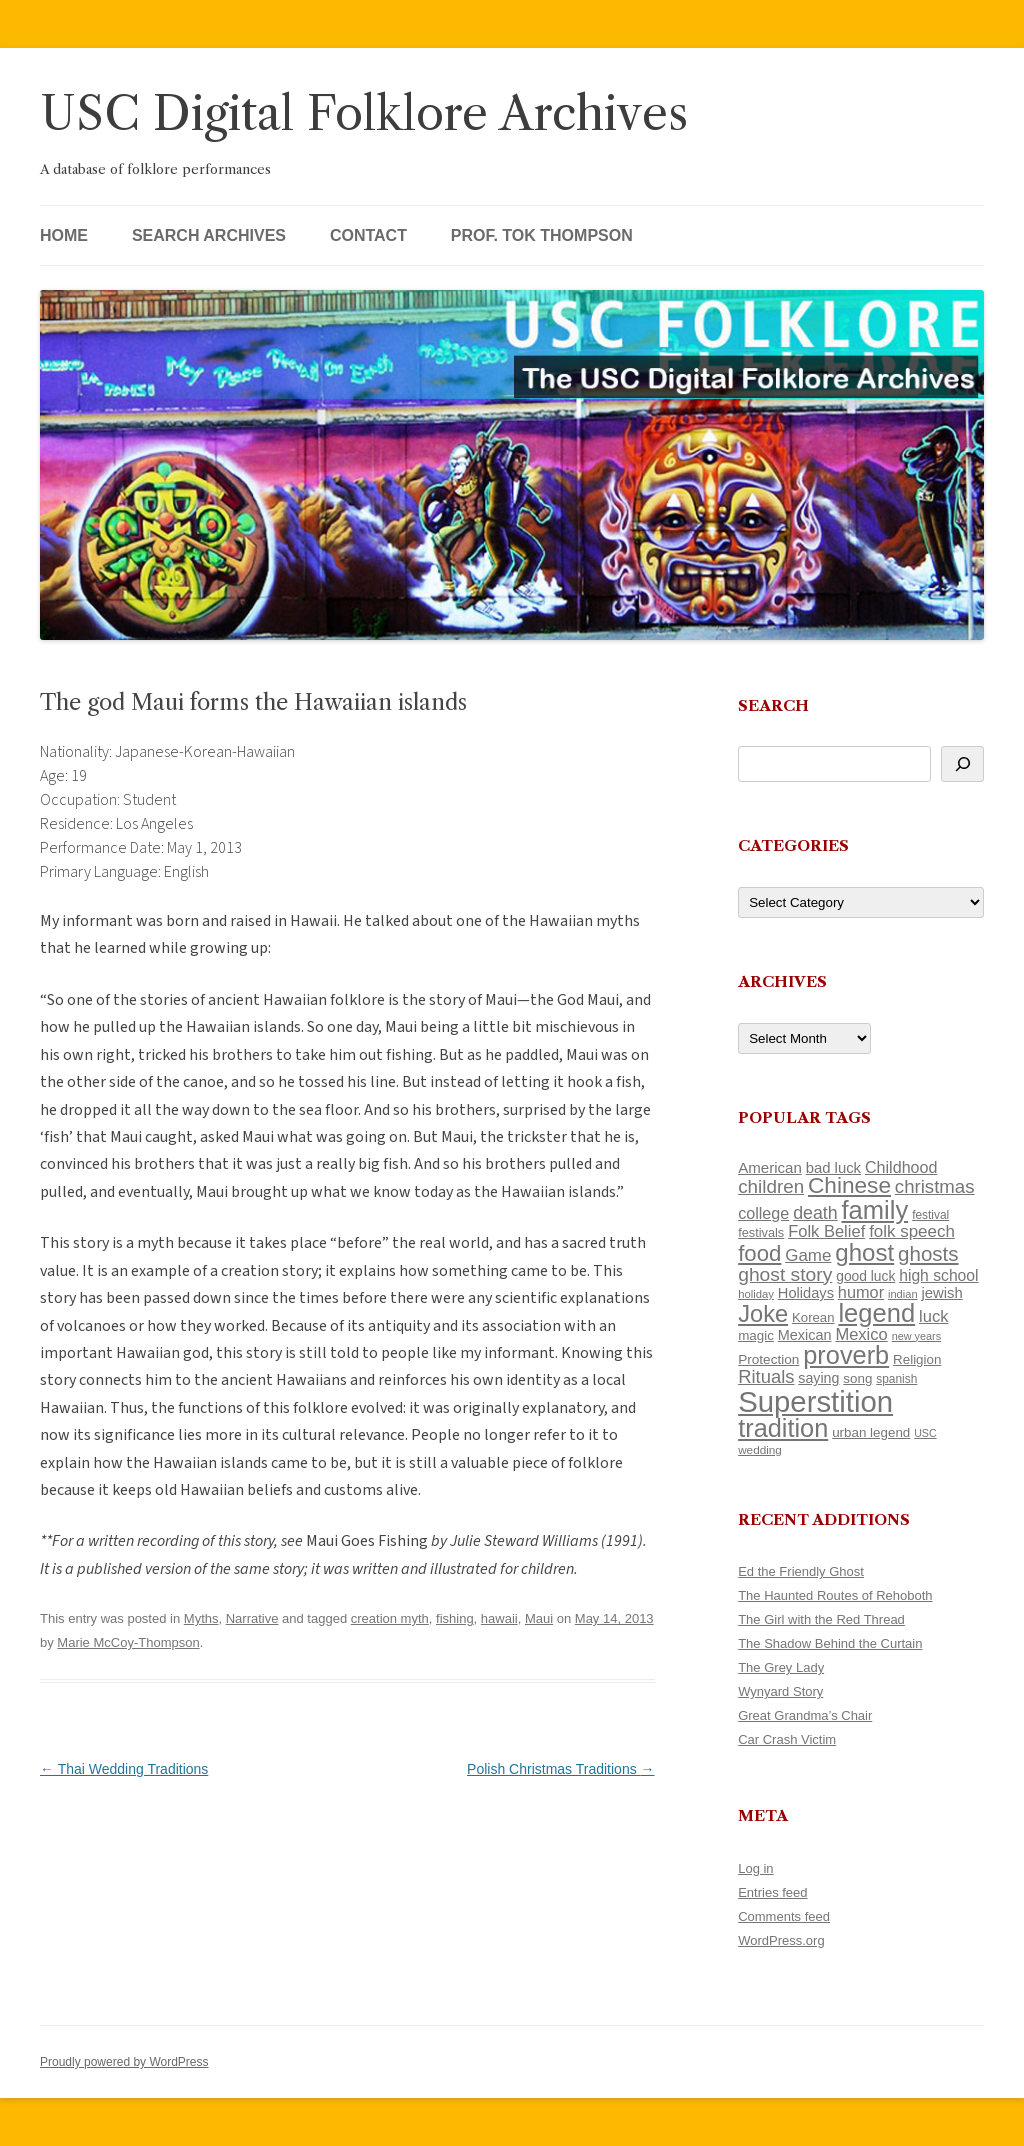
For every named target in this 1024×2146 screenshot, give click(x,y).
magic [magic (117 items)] (756, 1335)
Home (64, 235)
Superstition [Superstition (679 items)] (815, 1401)
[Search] (962, 764)
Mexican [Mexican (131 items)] (805, 1335)
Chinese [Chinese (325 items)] (849, 1185)
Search (773, 705)
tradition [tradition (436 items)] (783, 1428)
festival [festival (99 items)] (930, 1215)
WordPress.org (781, 1940)
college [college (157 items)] (763, 1213)
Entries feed (772, 1892)
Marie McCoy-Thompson (128, 1642)
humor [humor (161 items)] (861, 1292)
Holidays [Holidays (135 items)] (806, 1293)
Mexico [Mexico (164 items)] (861, 1334)
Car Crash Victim (787, 1739)
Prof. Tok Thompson (542, 235)
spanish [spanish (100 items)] (896, 1379)
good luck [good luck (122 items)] (865, 1276)
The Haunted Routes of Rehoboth (835, 1595)
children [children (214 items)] (771, 1186)
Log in (755, 1868)
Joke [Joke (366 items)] (763, 1314)
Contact (368, 235)
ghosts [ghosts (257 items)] (928, 1253)
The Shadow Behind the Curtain (830, 1643)
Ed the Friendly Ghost (801, 1571)
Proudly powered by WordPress (124, 2062)
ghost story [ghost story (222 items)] (785, 1274)
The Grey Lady (781, 1667)
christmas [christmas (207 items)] (935, 1186)
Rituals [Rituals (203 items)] (766, 1376)
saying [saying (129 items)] (818, 1378)
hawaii (499, 1618)
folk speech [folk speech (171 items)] (912, 1231)
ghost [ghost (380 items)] (864, 1252)
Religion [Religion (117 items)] (917, 1359)
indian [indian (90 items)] (903, 1294)
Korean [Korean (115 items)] (813, 1317)
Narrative (252, 1618)
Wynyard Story (780, 1691)
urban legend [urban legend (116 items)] (871, 1432)
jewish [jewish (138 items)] (941, 1293)
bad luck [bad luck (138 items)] (833, 1168)
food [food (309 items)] (759, 1253)
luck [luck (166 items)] (933, 1316)
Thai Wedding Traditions (124, 1769)
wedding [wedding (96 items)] (760, 1449)
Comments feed (784, 1916)
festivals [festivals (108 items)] (761, 1232)
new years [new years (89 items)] (917, 1336)
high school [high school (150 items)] (938, 1275)
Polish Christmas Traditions (561, 1769)
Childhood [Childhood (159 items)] (901, 1167)
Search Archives (209, 235)
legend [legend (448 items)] (876, 1313)
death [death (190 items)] (815, 1213)
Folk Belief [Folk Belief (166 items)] (826, 1231)
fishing (455, 1618)
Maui (539, 1618)
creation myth (390, 1618)
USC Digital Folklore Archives (364, 113)
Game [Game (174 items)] (808, 1255)
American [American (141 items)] (770, 1167)
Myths (201, 1618)
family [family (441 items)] (875, 1210)
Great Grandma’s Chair (805, 1715)
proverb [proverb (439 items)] (846, 1355)
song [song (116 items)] (857, 1378)
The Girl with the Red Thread (821, 1619)
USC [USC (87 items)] (925, 1433)
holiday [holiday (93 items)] (756, 1294)
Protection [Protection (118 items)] (768, 1359)
